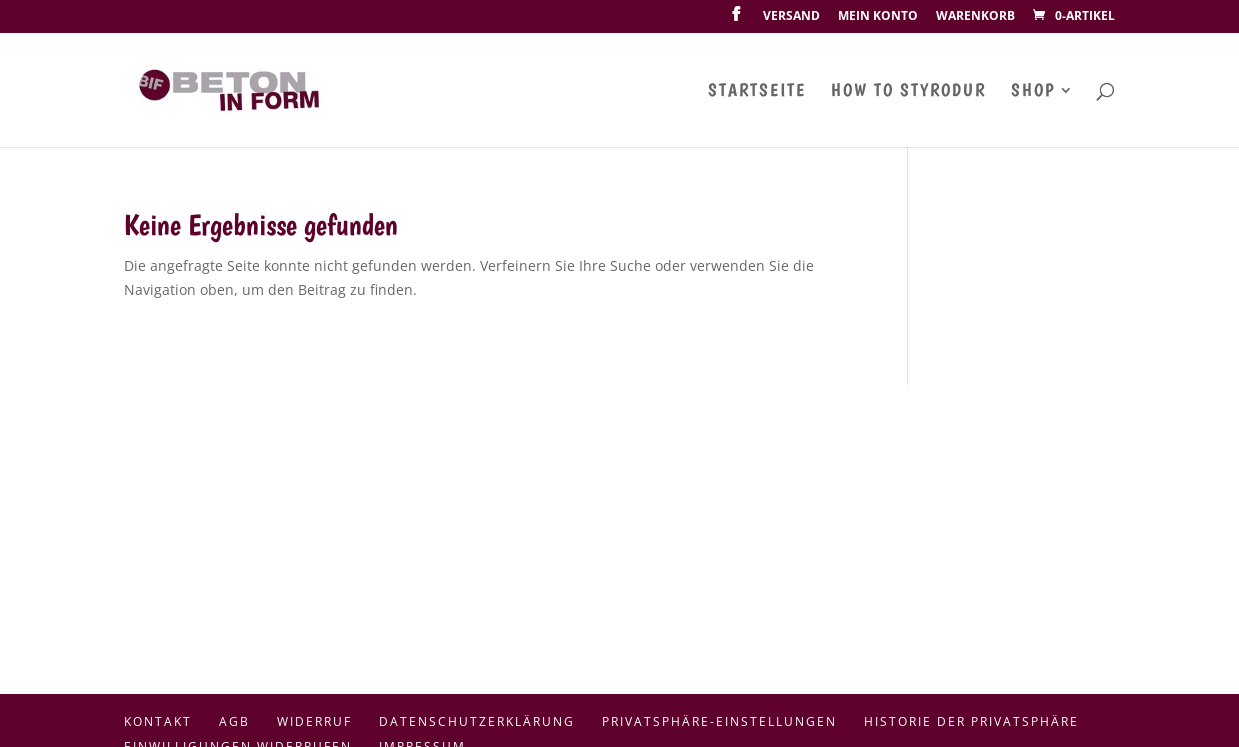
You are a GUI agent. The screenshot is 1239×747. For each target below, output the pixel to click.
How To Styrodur (908, 91)
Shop (1033, 91)
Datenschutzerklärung (477, 721)
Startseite (757, 91)
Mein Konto (878, 17)
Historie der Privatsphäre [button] (971, 721)
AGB (234, 721)
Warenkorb (975, 17)
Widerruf (314, 721)
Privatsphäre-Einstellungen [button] (719, 721)
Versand (791, 17)
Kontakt (158, 721)
